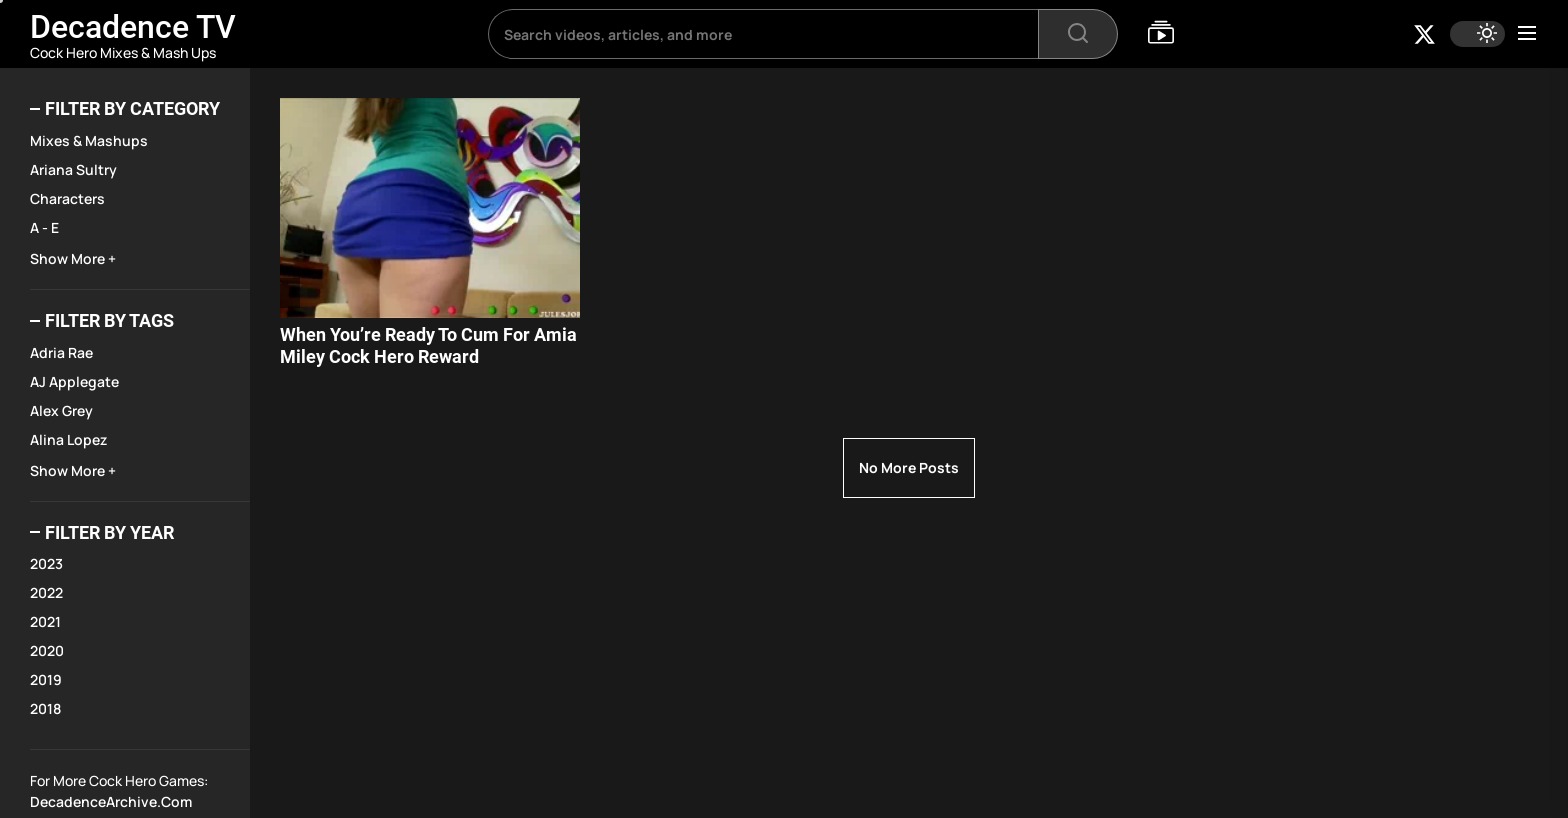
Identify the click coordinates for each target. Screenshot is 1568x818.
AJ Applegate (74, 381)
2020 (47, 650)
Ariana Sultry (73, 169)
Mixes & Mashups (89, 140)
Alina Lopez (68, 439)
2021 (45, 621)
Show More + (73, 258)
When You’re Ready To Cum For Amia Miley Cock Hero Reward (428, 345)
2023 (46, 563)
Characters (67, 198)
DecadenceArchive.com (111, 801)
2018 (45, 708)
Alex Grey (61, 410)
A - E (44, 227)
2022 (46, 592)
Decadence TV (133, 27)
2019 (46, 679)
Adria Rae (61, 352)
